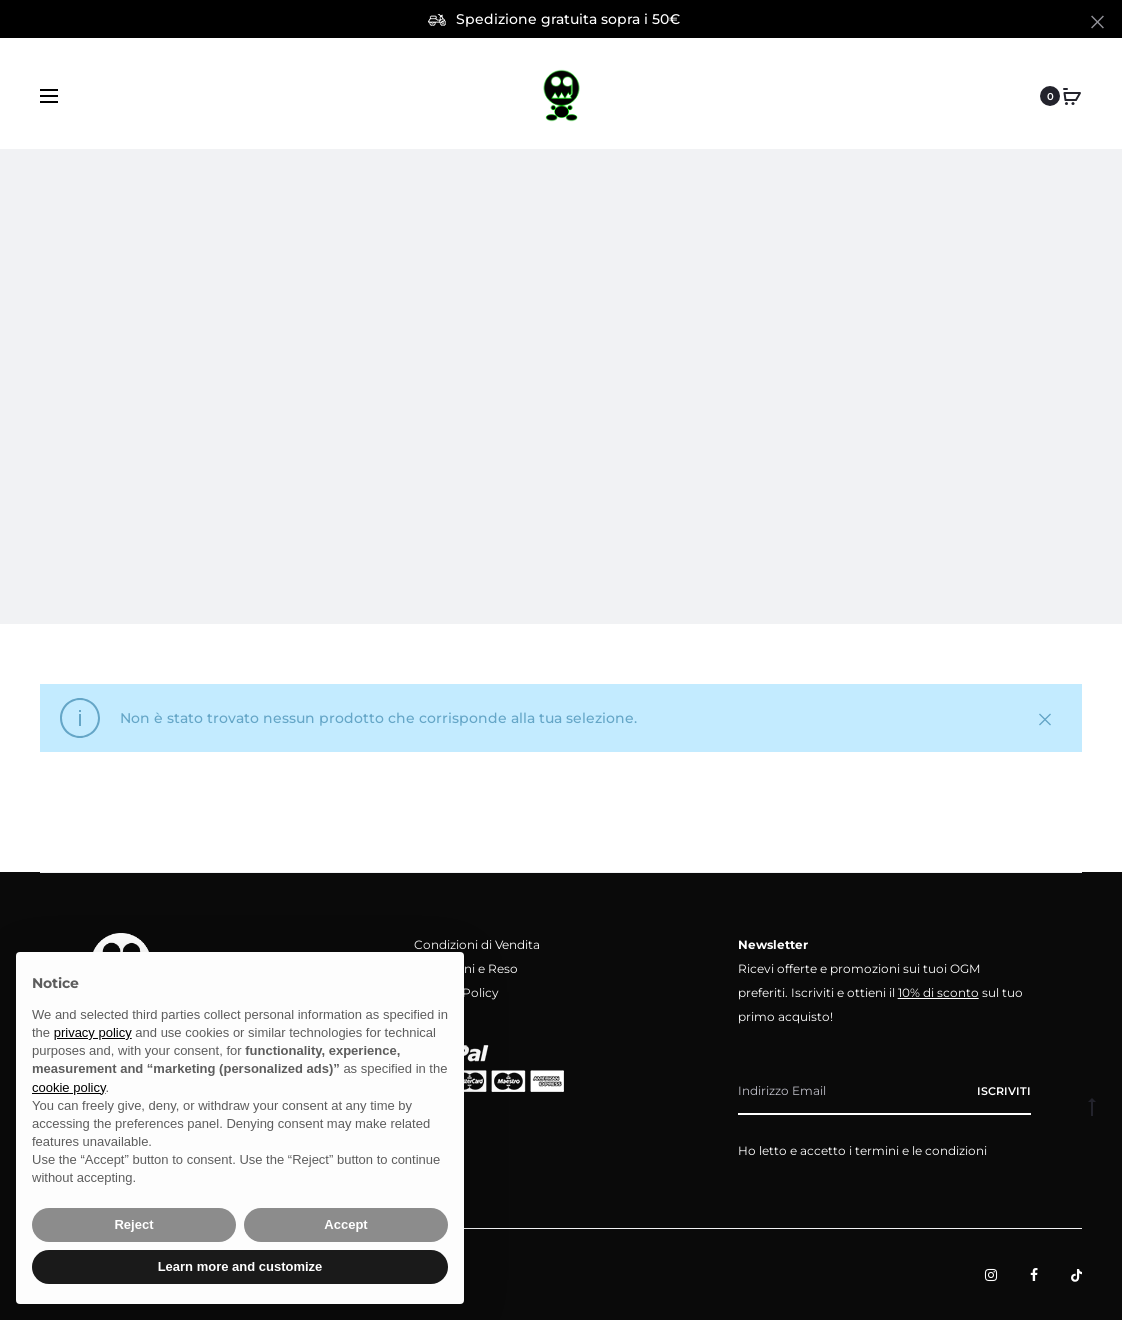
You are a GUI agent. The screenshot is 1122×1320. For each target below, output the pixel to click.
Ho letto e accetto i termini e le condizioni (862, 1150)
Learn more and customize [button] (240, 1266)
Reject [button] (133, 1224)
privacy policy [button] (93, 1032)
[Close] (1097, 21)
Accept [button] (345, 1224)
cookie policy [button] (68, 1087)
